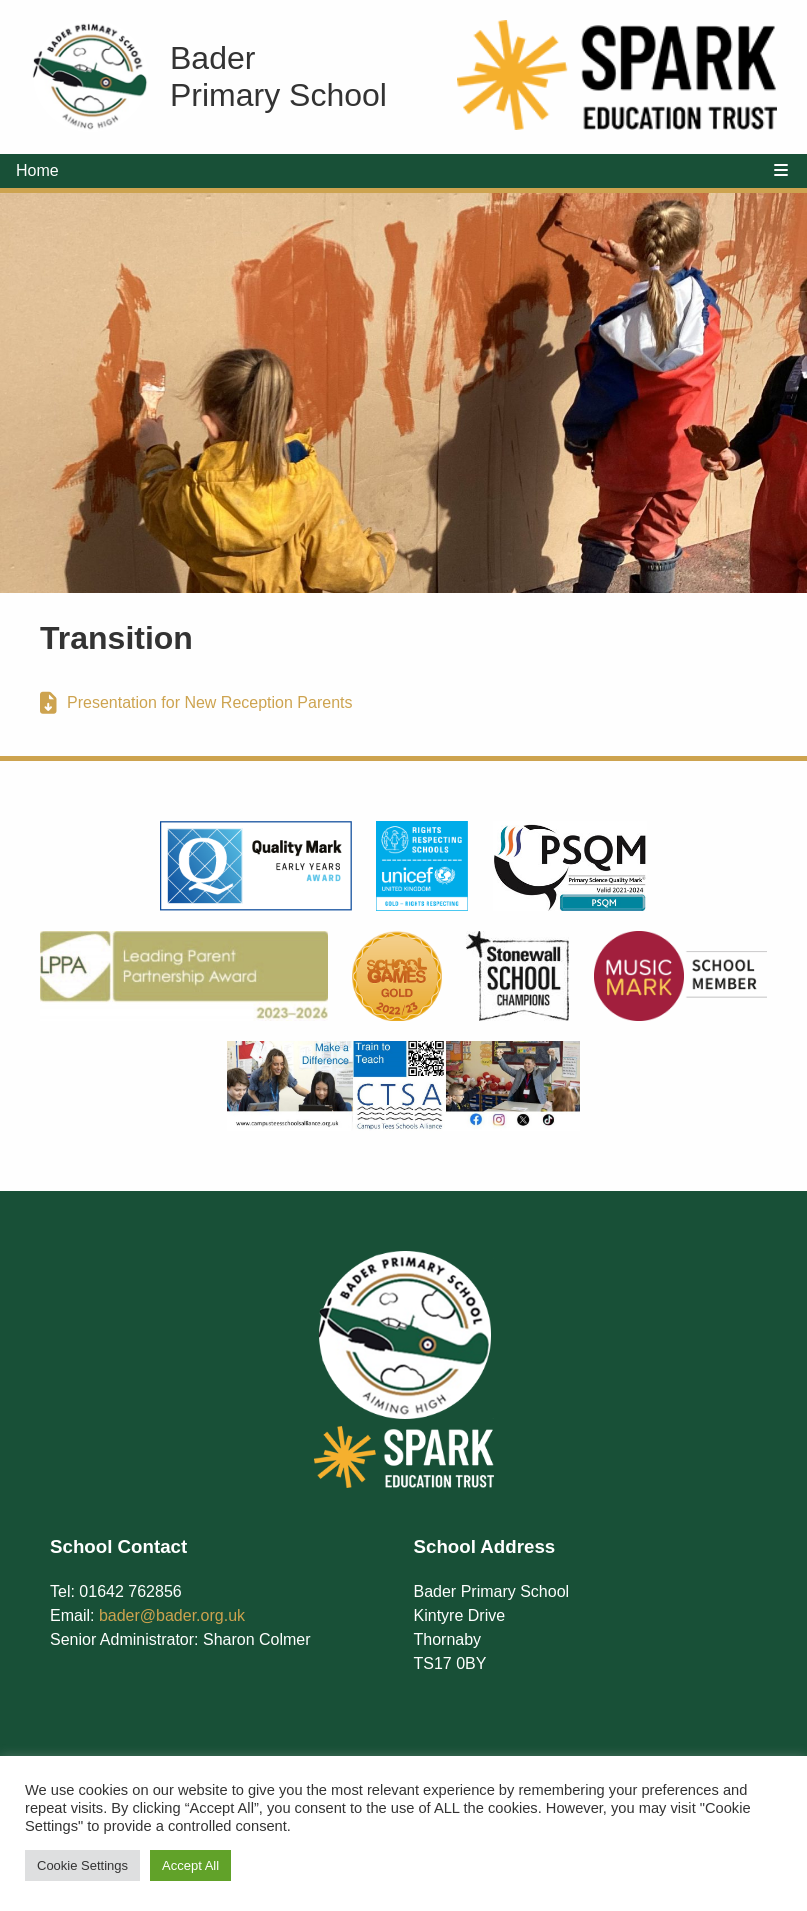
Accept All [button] (190, 1865)
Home (37, 170)
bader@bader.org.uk (172, 1615)
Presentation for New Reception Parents (209, 702)
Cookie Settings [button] (82, 1865)
